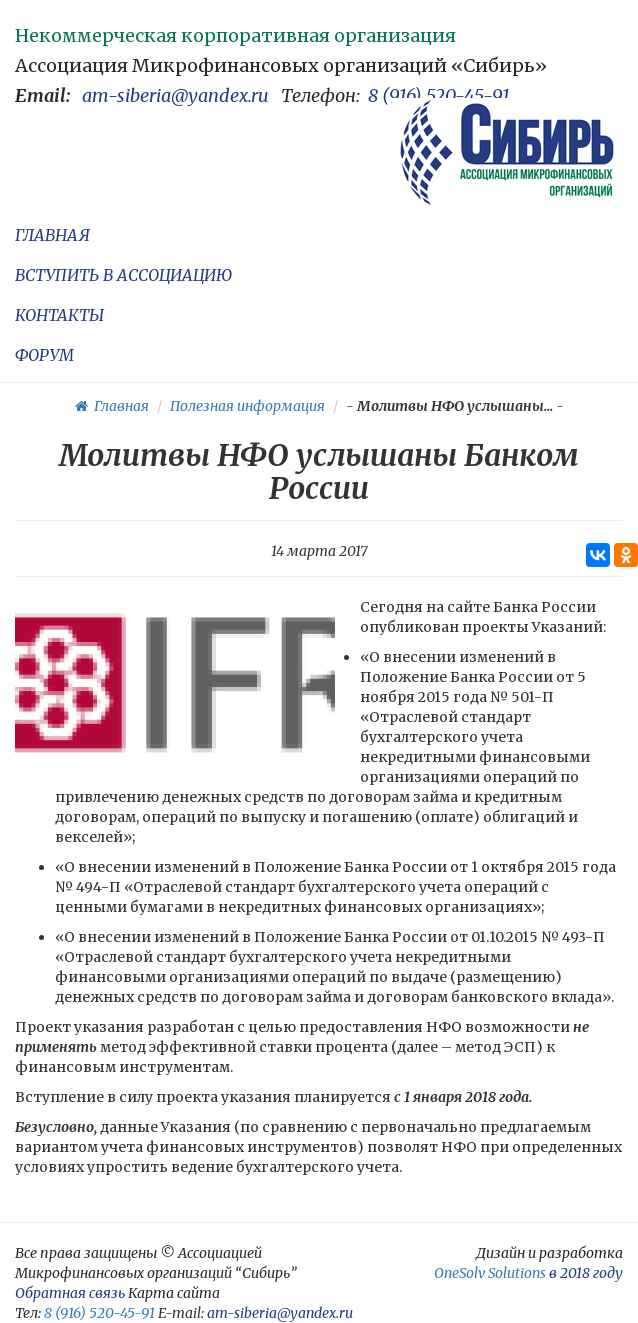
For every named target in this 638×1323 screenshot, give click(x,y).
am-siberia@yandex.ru (175, 95)
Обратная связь (70, 1293)
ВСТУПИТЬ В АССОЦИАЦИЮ (123, 275)
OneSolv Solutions (490, 1273)
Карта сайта (174, 1293)
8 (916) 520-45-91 (439, 95)
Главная (112, 406)
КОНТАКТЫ (59, 315)
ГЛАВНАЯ (52, 235)
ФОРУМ (44, 355)
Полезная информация (247, 406)
